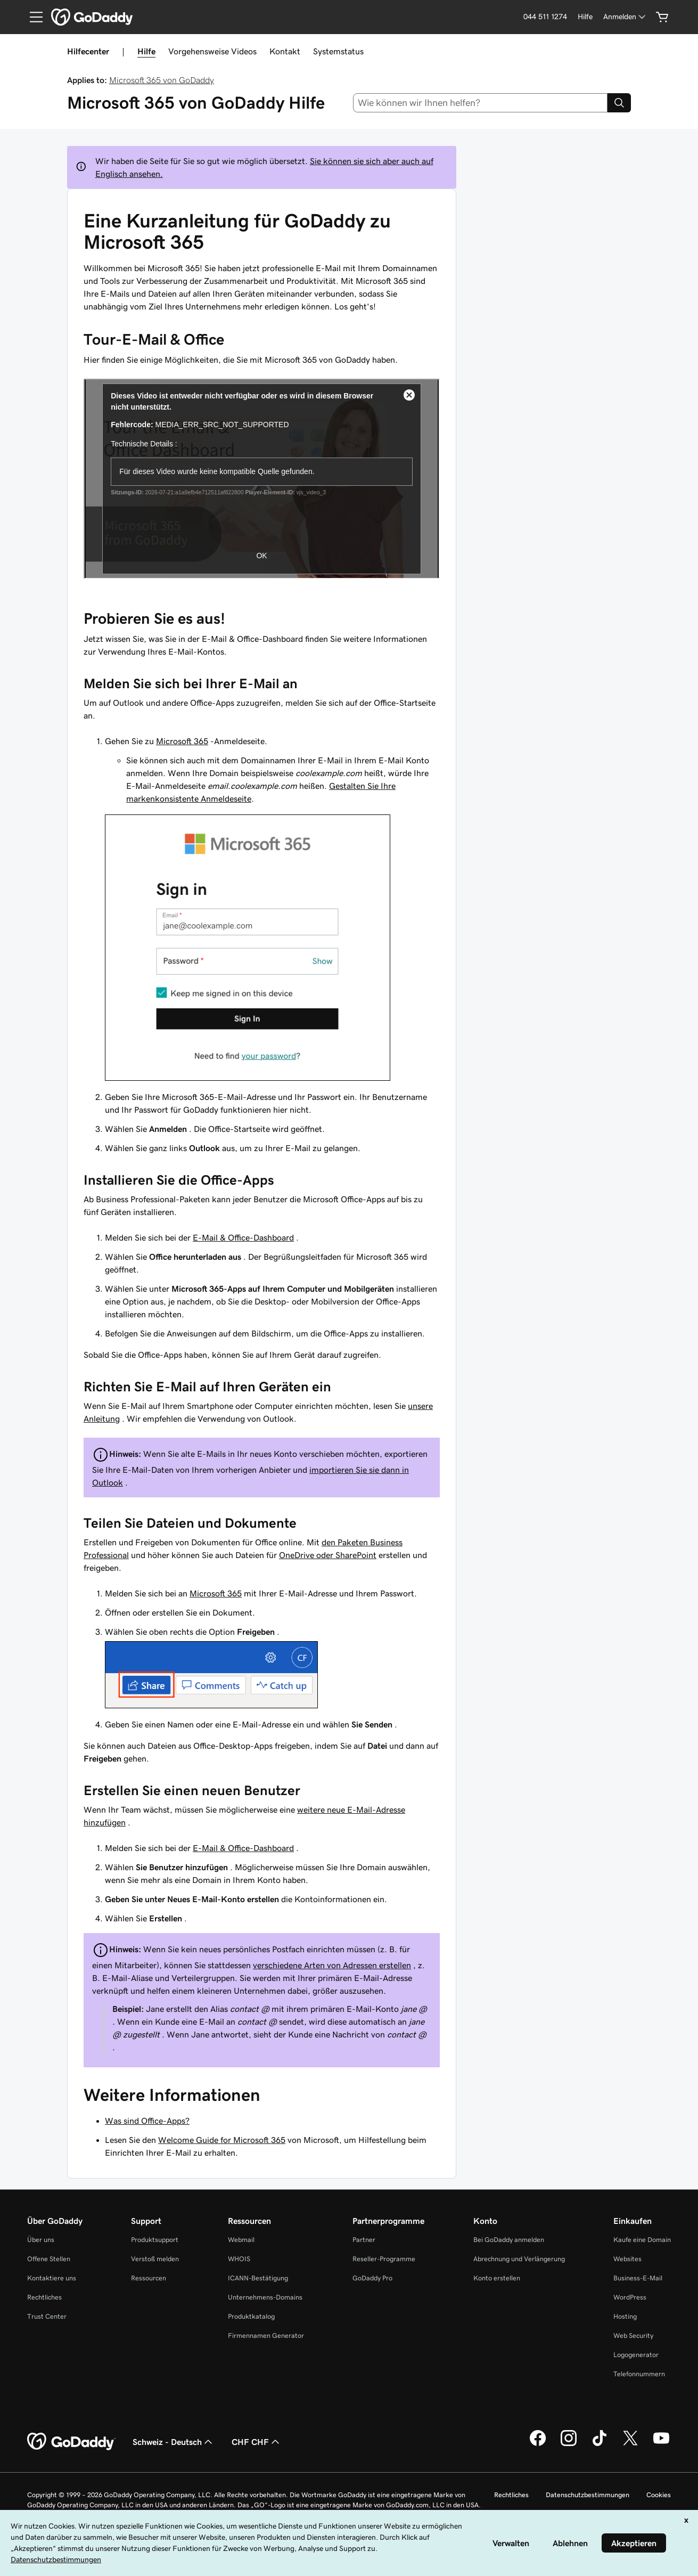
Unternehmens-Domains (265, 2297)
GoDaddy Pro (372, 2278)
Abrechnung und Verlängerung (519, 2258)
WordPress (629, 2297)
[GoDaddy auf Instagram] (568, 2444)
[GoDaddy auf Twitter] (630, 2444)
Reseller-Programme (383, 2258)
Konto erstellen (496, 2278)
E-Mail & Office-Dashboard (243, 1237)
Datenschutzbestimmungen (587, 2494)
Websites (627, 2258)
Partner (363, 2239)
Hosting (625, 2316)
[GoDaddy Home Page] (71, 2442)
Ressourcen (148, 2278)
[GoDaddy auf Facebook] (537, 2444)
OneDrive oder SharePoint (327, 1555)
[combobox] (480, 103)
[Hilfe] (585, 17)
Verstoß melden (155, 2258)
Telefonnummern (639, 2373)
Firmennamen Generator (266, 2335)
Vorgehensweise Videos (212, 51)
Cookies (658, 2494)
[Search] (619, 102)
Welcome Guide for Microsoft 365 (221, 2139)
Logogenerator (636, 2354)
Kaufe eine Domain (642, 2239)
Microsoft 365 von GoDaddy (161, 80)
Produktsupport (154, 2239)
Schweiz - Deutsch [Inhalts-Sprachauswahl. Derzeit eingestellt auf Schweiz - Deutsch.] (174, 2441)
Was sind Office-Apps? (147, 2120)
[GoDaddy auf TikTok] (599, 2444)
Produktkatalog (251, 2316)
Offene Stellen (48, 2258)
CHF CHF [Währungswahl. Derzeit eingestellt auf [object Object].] (257, 2441)
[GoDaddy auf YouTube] (661, 2444)
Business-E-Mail (637, 2278)
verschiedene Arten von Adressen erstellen (332, 1965)
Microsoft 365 (182, 741)
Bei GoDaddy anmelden (508, 2239)
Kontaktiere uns (51, 2278)
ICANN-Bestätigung (258, 2278)
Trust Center (47, 2316)
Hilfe (146, 51)
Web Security (633, 2335)
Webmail (241, 2239)
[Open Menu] (32, 17)
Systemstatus (338, 51)
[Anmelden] (625, 17)
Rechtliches (44, 2297)
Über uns (40, 2239)
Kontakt (284, 51)
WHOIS (239, 2258)
